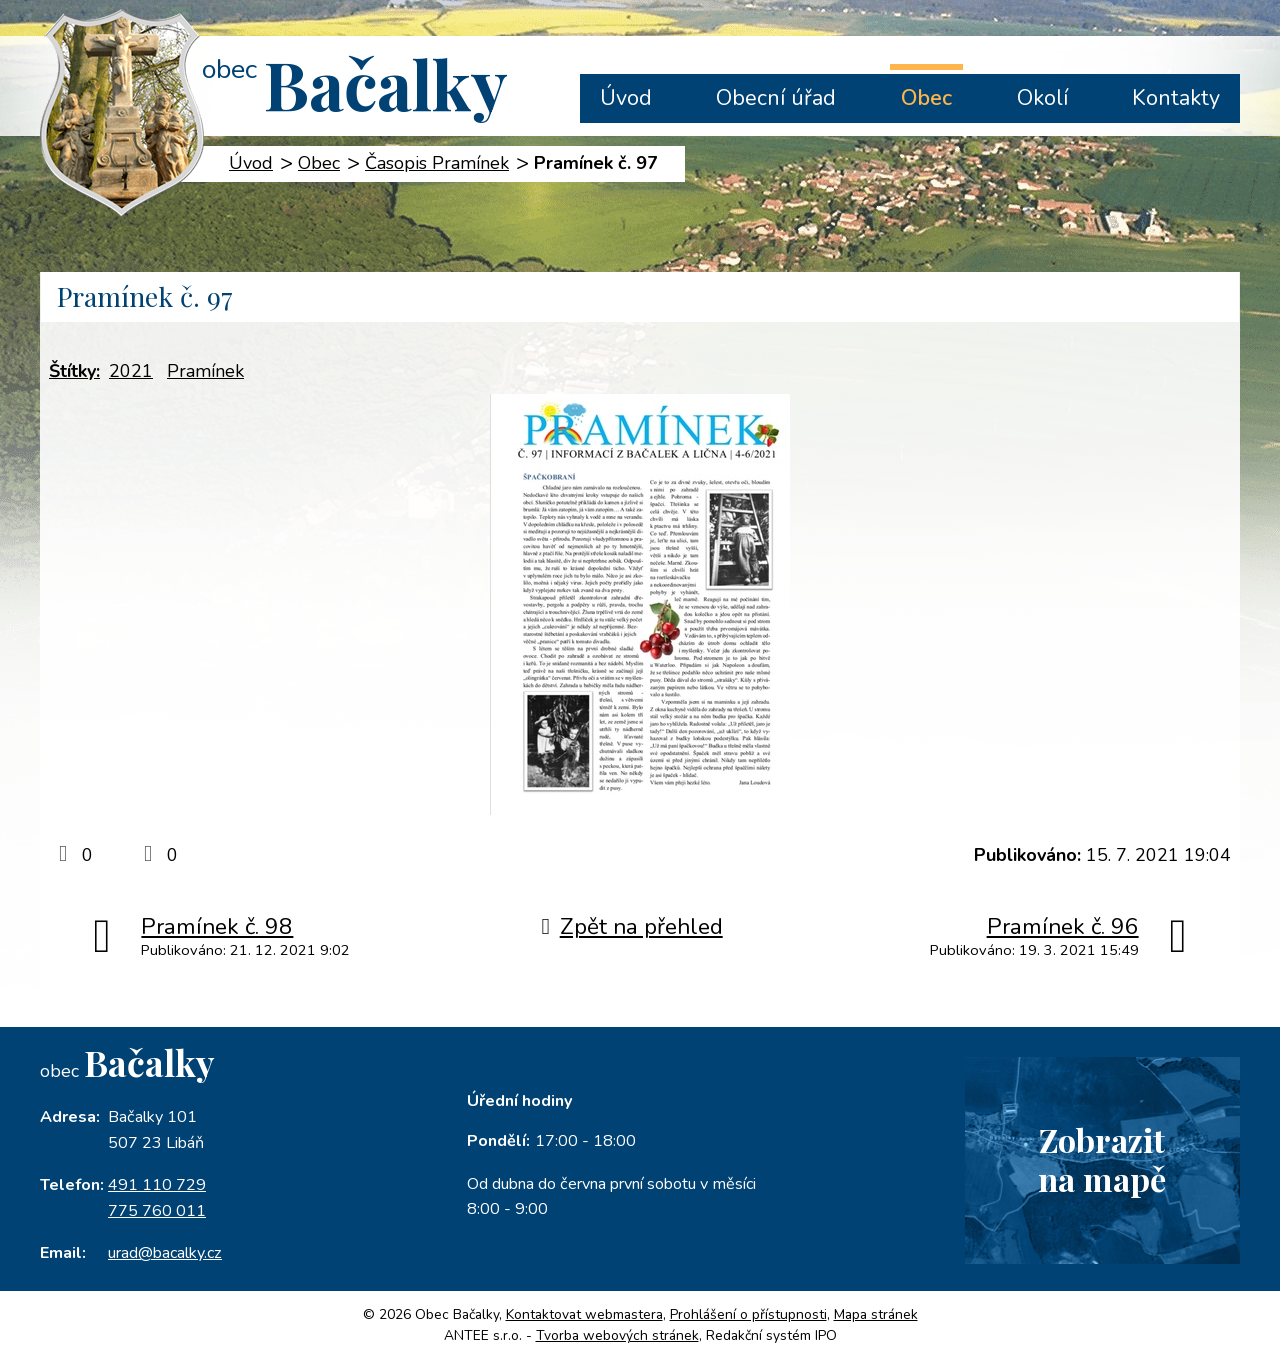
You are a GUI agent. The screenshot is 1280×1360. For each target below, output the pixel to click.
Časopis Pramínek (437, 163)
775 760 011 (157, 1211)
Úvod (626, 98)
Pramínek (205, 371)
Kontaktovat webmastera (584, 1314)
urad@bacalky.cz (165, 1253)
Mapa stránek (876, 1314)
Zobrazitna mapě (1102, 1159)
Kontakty (1176, 98)
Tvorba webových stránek (617, 1335)
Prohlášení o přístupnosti (748, 1314)
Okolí (1042, 98)
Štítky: (74, 371)
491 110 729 (157, 1185)
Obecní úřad (776, 98)
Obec (926, 98)
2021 (131, 371)
